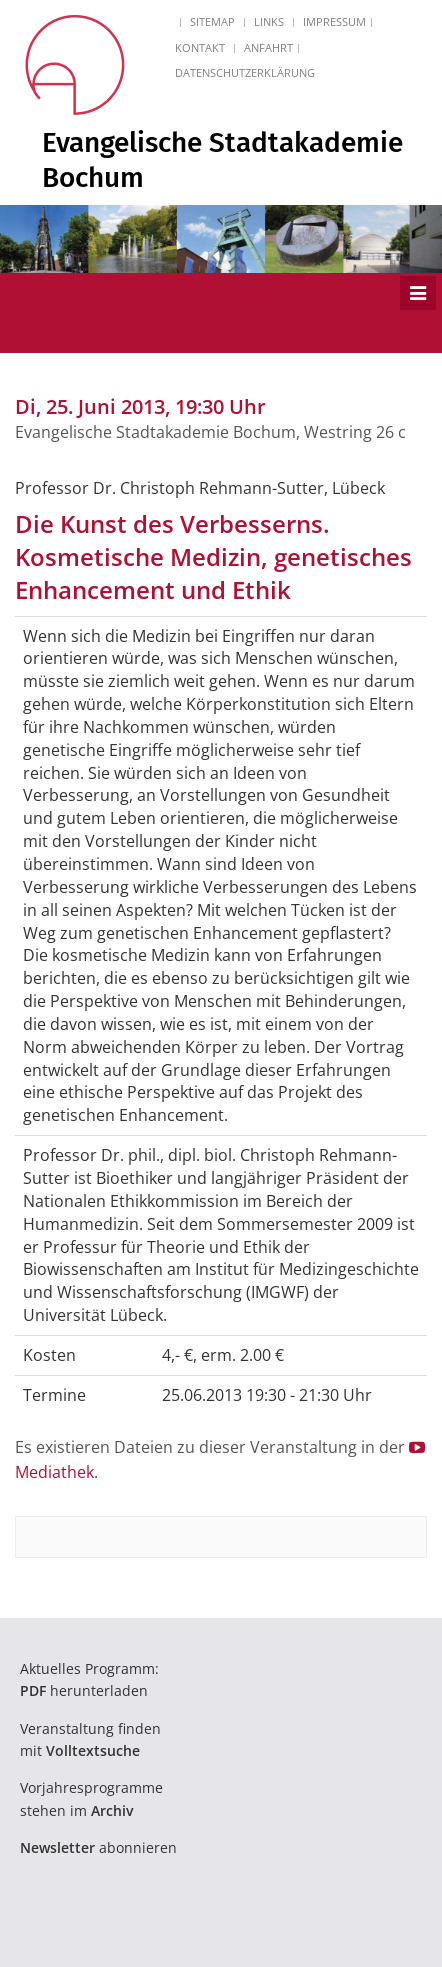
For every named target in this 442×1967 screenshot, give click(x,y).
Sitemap (212, 21)
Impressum (334, 21)
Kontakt (200, 47)
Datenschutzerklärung (245, 72)
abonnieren (98, 1847)
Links (269, 21)
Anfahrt (268, 47)
